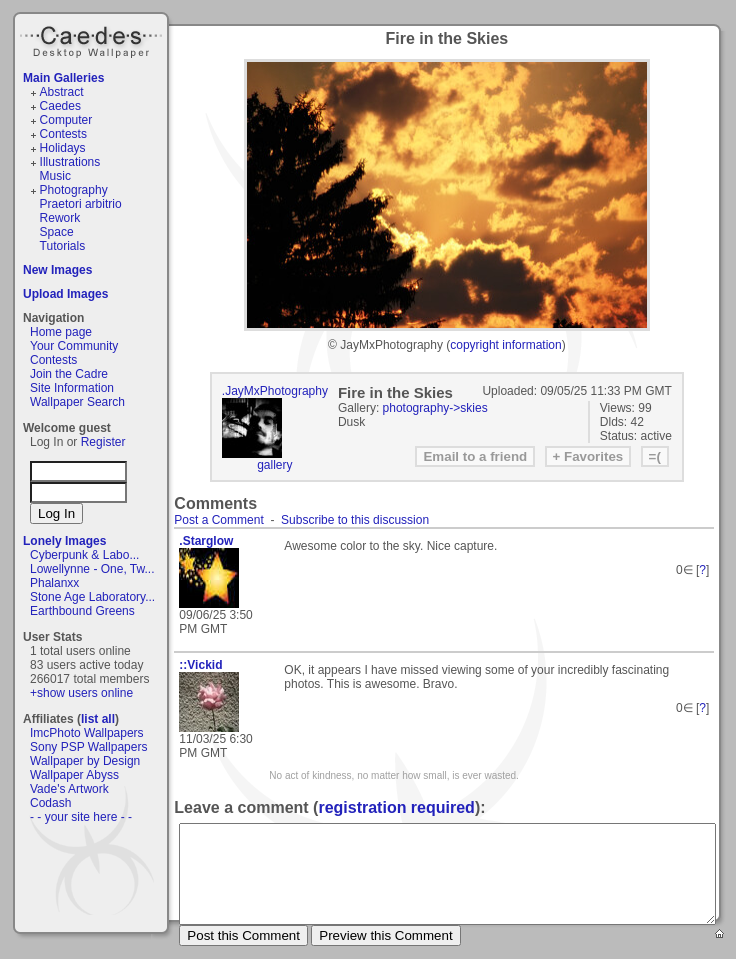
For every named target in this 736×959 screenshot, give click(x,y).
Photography (74, 190)
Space (57, 232)
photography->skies (435, 408)
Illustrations (70, 162)
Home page (61, 332)
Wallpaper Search (77, 402)
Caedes (93, 39)
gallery (274, 465)
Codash (50, 803)
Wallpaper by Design (85, 761)
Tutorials (63, 246)
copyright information (505, 345)
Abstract (62, 92)
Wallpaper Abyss (74, 775)
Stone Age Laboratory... (92, 597)
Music (55, 176)
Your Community (74, 346)
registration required (396, 807)
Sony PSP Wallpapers (88, 747)
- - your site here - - (81, 817)
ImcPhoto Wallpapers (87, 733)
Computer (66, 120)
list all (98, 719)
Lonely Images (64, 541)
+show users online (81, 693)
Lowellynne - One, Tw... (92, 569)
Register (103, 442)
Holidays (63, 148)
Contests (63, 134)
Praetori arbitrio (81, 204)
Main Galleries (63, 78)
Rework (60, 218)
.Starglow (206, 541)
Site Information (72, 388)
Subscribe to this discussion (355, 520)
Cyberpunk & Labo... (84, 555)
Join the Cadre (69, 374)
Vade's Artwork (69, 789)
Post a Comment (218, 520)
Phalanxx (54, 583)
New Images (57, 270)
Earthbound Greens (82, 611)
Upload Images (65, 294)
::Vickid (200, 665)
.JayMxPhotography (275, 391)
